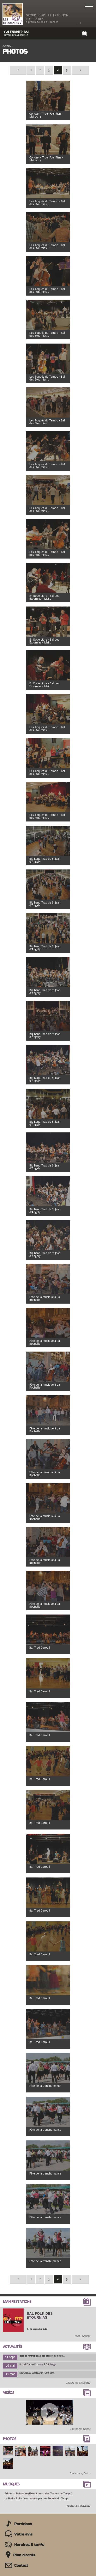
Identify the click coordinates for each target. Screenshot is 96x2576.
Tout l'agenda (82, 2335)
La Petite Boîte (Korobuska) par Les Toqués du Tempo (37, 2498)
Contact (21, 2566)
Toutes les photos (79, 2473)
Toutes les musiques (78, 2505)
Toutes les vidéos (80, 2428)
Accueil (6, 46)
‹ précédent (18, 70)
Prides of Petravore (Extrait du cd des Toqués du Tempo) (38, 2493)
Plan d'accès (24, 2555)
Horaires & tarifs (29, 2545)
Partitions (23, 2524)
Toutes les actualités (78, 2382)
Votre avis (23, 2534)
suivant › (80, 70)
